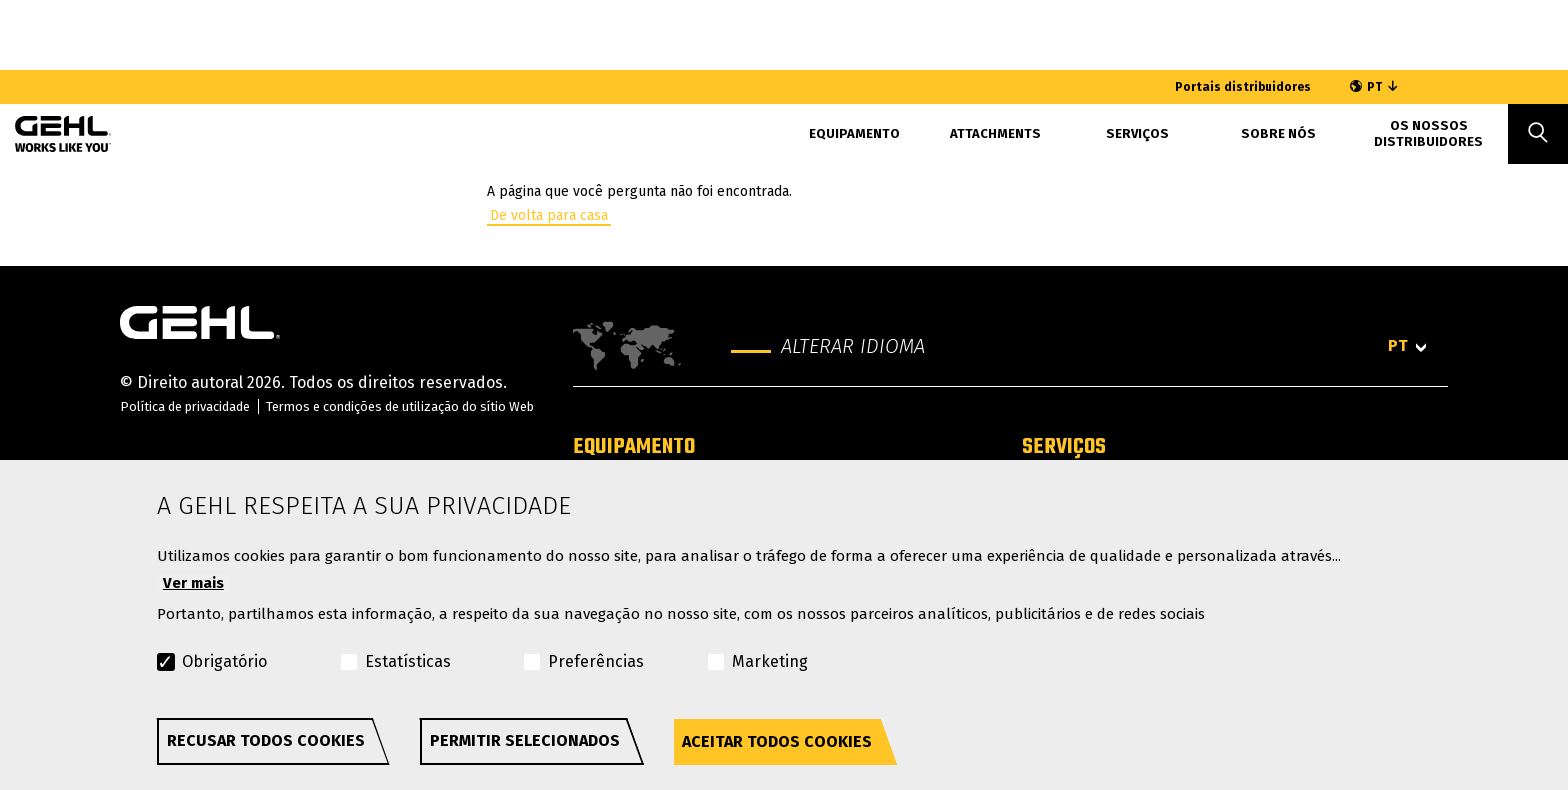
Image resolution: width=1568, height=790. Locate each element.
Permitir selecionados (525, 740)
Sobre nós (1278, 133)
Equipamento (854, 133)
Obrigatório (224, 661)
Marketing (770, 661)
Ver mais (193, 583)
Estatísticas (408, 661)
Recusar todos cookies (266, 740)
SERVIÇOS (1137, 133)
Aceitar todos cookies (777, 741)
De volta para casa (549, 215)
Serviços (1064, 447)
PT (1374, 87)
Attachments (995, 133)
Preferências (596, 661)
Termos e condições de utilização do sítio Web (400, 406)
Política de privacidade (185, 406)
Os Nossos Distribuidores (1428, 133)
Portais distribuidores (1243, 87)
